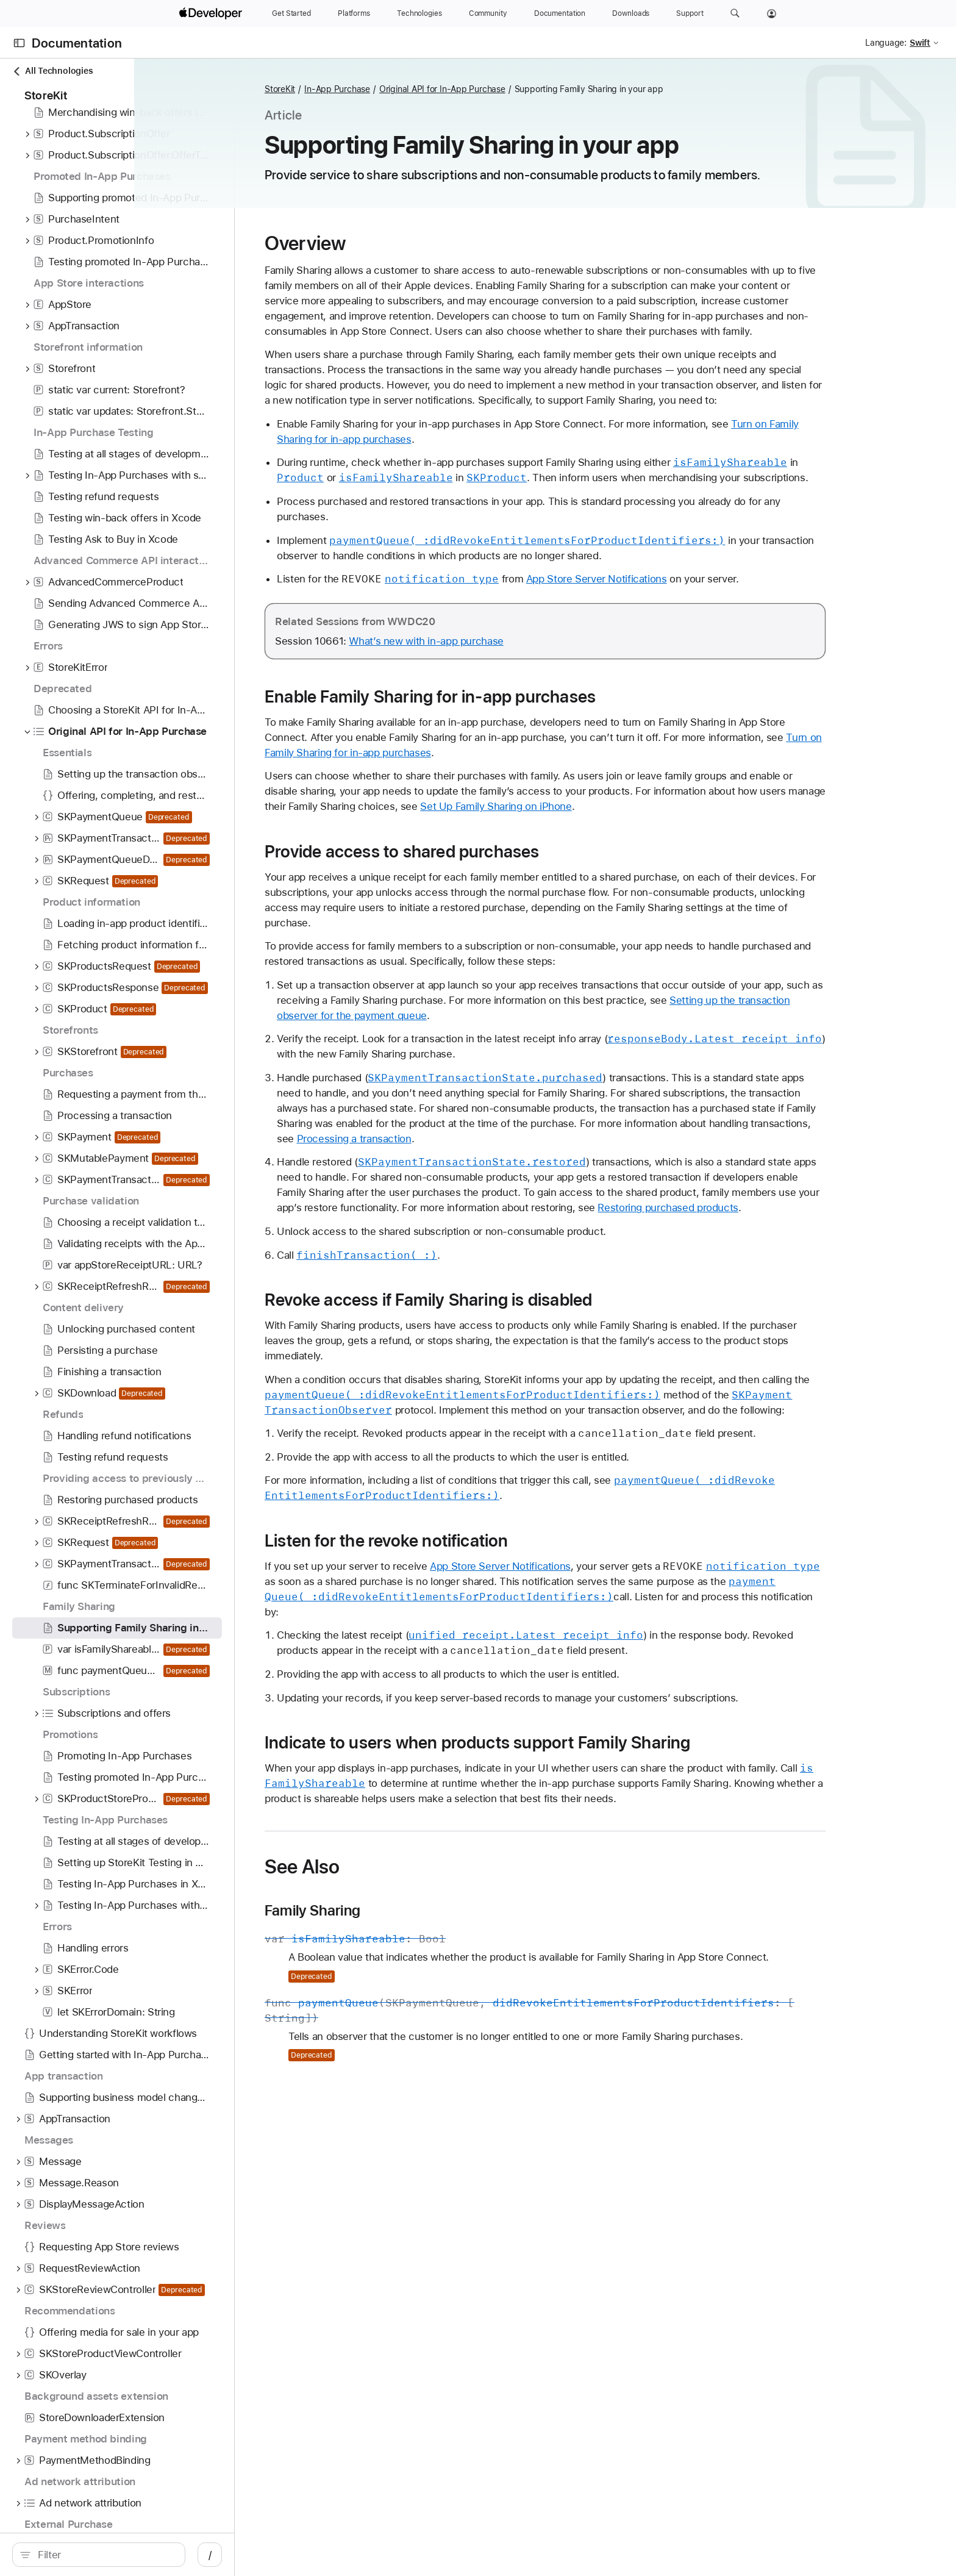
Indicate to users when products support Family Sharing (593, 1818)
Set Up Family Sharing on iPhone (679, 852)
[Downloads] (630, 13)
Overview (420, 243)
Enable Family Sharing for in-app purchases (545, 742)
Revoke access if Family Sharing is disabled (543, 1360)
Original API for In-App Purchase (557, 89)
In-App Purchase (452, 89)
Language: (886, 43)
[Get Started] (291, 13)
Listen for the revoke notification (502, 1616)
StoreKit (395, 89)
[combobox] (153, 2554)
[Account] (772, 13)
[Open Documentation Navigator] (19, 43)
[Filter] (153, 2554)
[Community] (488, 13)
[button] (735, 13)
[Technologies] (419, 13)
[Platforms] (354, 13)
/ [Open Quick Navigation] (306, 2555)
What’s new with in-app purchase (541, 687)
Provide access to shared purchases (517, 897)
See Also (417, 1943)
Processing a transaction (658, 1184)
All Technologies (52, 71)
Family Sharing (428, 1986)
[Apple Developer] (212, 13)
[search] (147, 2554)
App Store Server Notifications (711, 624)
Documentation (77, 43)
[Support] (689, 13)
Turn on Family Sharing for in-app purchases (482, 798)
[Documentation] (559, 13)
